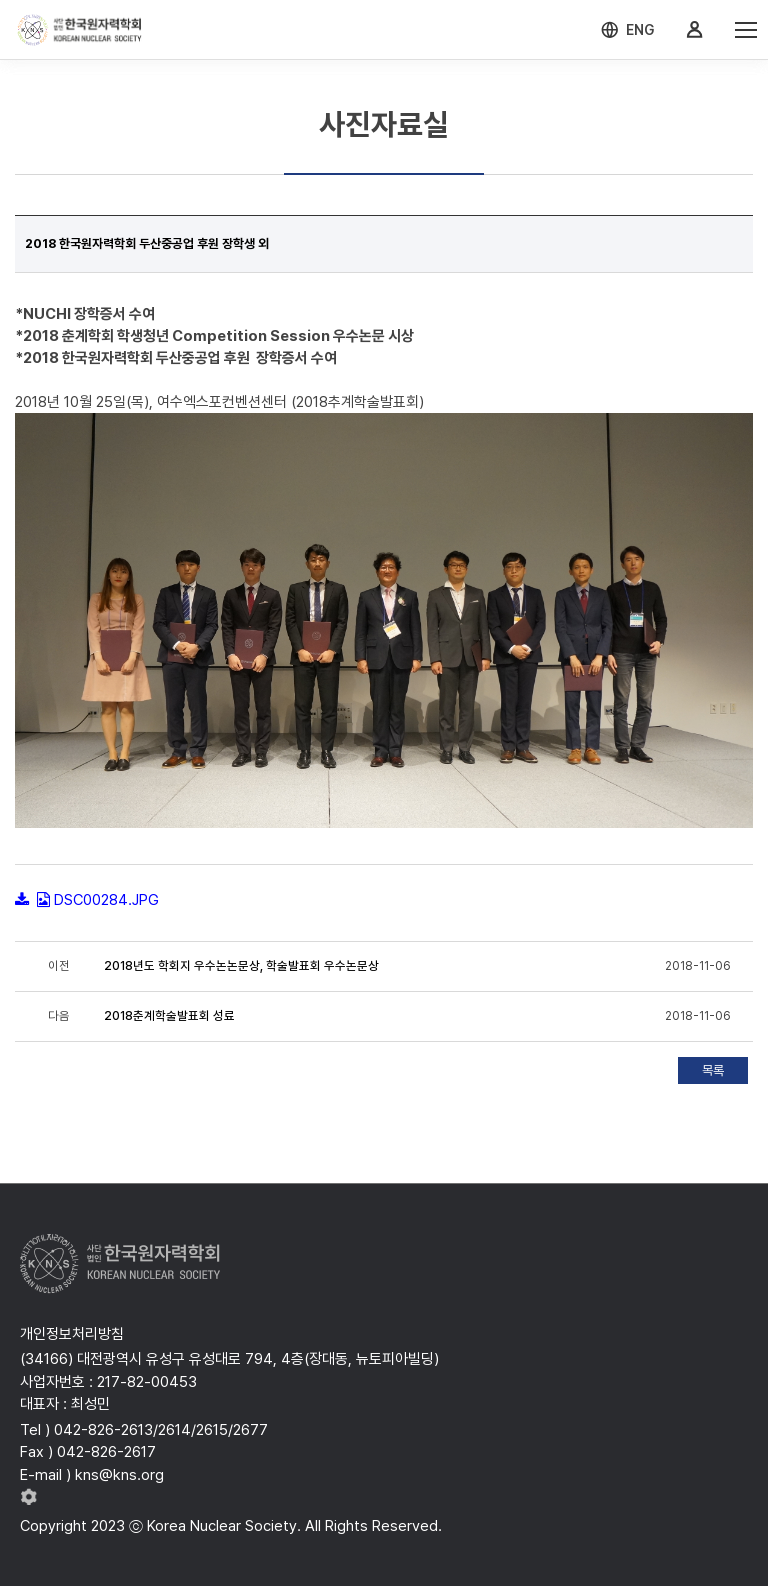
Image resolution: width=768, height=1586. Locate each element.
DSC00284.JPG (106, 900)
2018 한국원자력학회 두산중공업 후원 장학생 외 (147, 243)
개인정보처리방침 (72, 1334)
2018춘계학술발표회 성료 (169, 1016)
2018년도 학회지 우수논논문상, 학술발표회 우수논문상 (241, 966)
